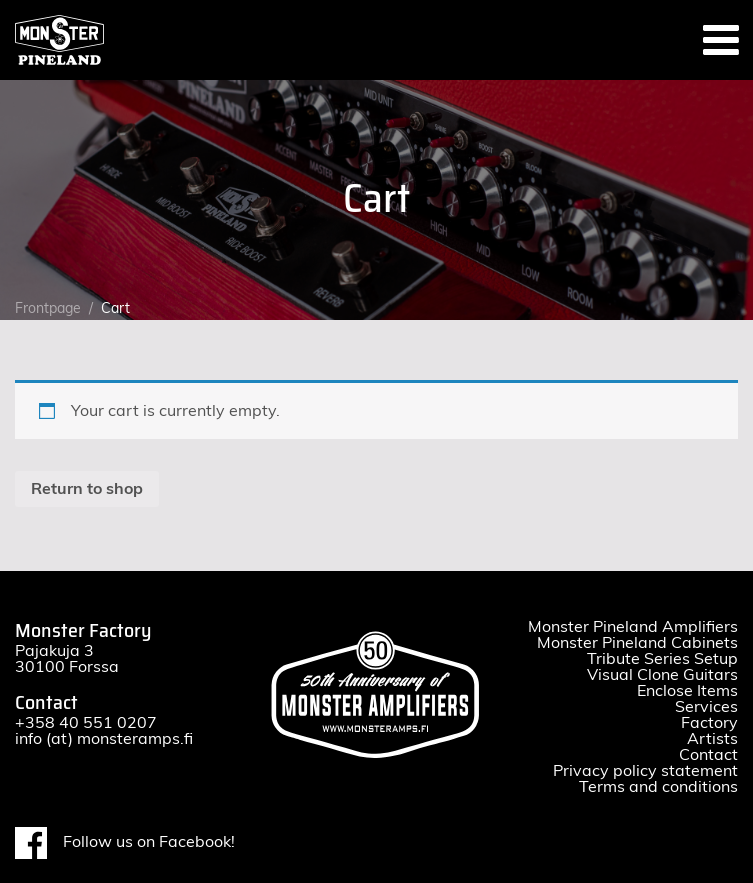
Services (706, 707)
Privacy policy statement (645, 771)
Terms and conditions (658, 787)
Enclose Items (687, 691)
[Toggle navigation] (721, 40)
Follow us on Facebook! (125, 843)
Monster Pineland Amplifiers (633, 627)
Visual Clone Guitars (662, 675)
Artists (712, 739)
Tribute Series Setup (662, 659)
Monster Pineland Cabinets (637, 643)
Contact (708, 755)
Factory (709, 723)
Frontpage (48, 309)
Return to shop (87, 489)
